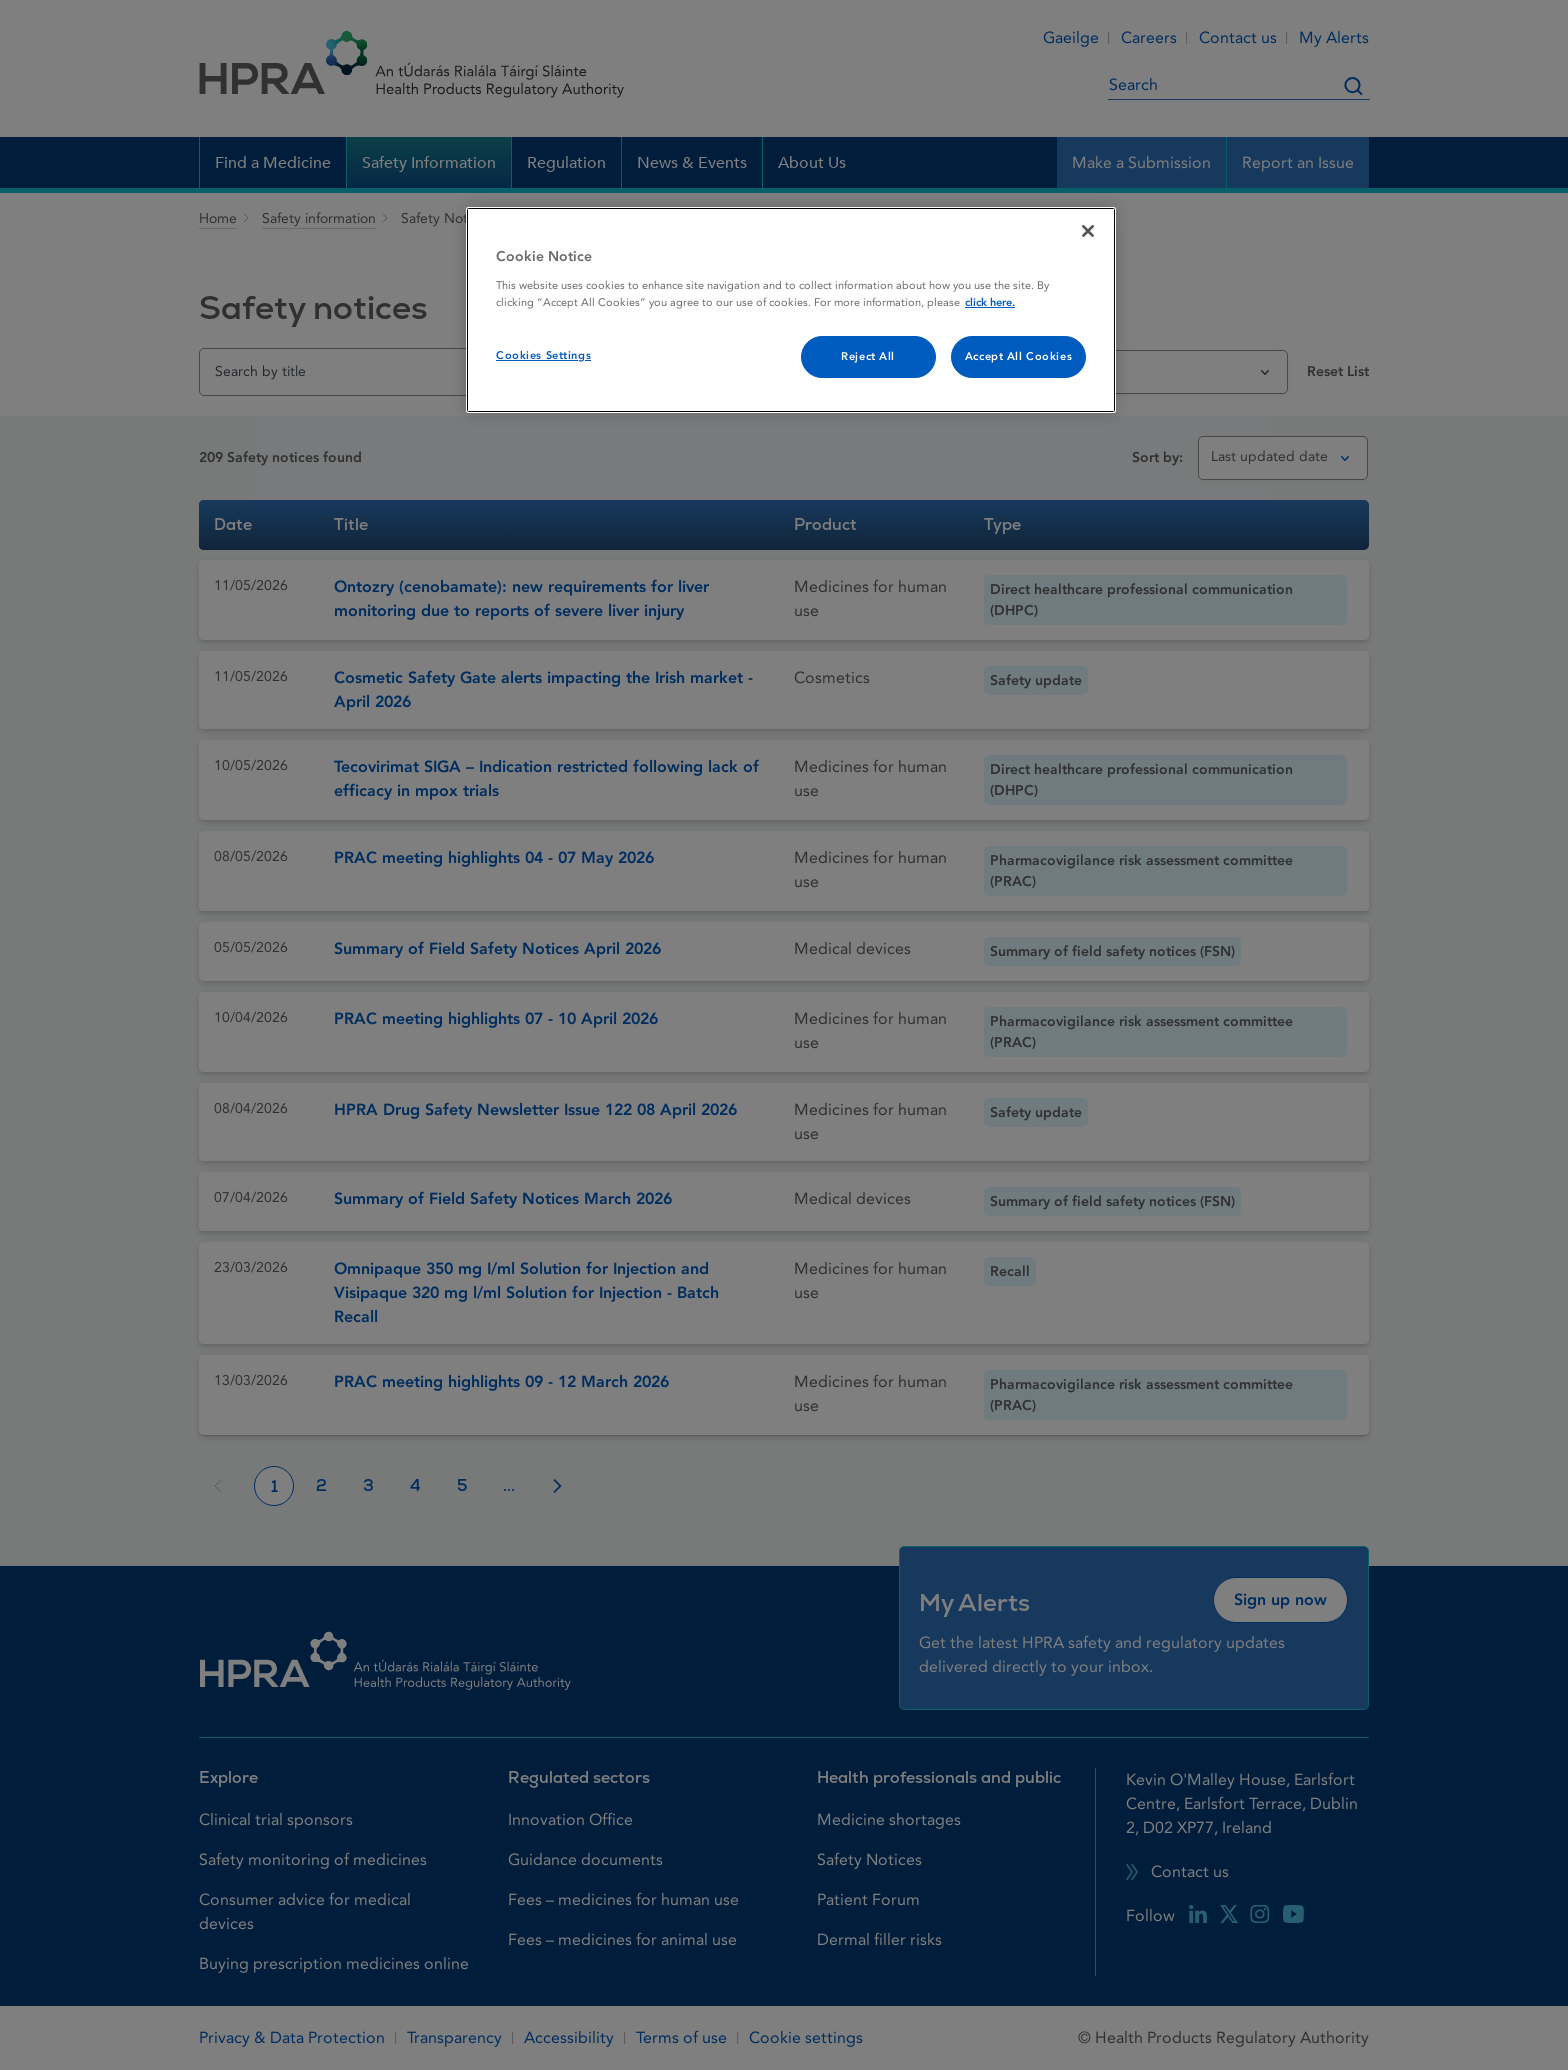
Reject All (868, 356)
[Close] (1088, 231)
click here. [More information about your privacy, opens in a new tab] (990, 302)
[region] (791, 310)
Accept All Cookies (1018, 356)
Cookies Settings (543, 355)
